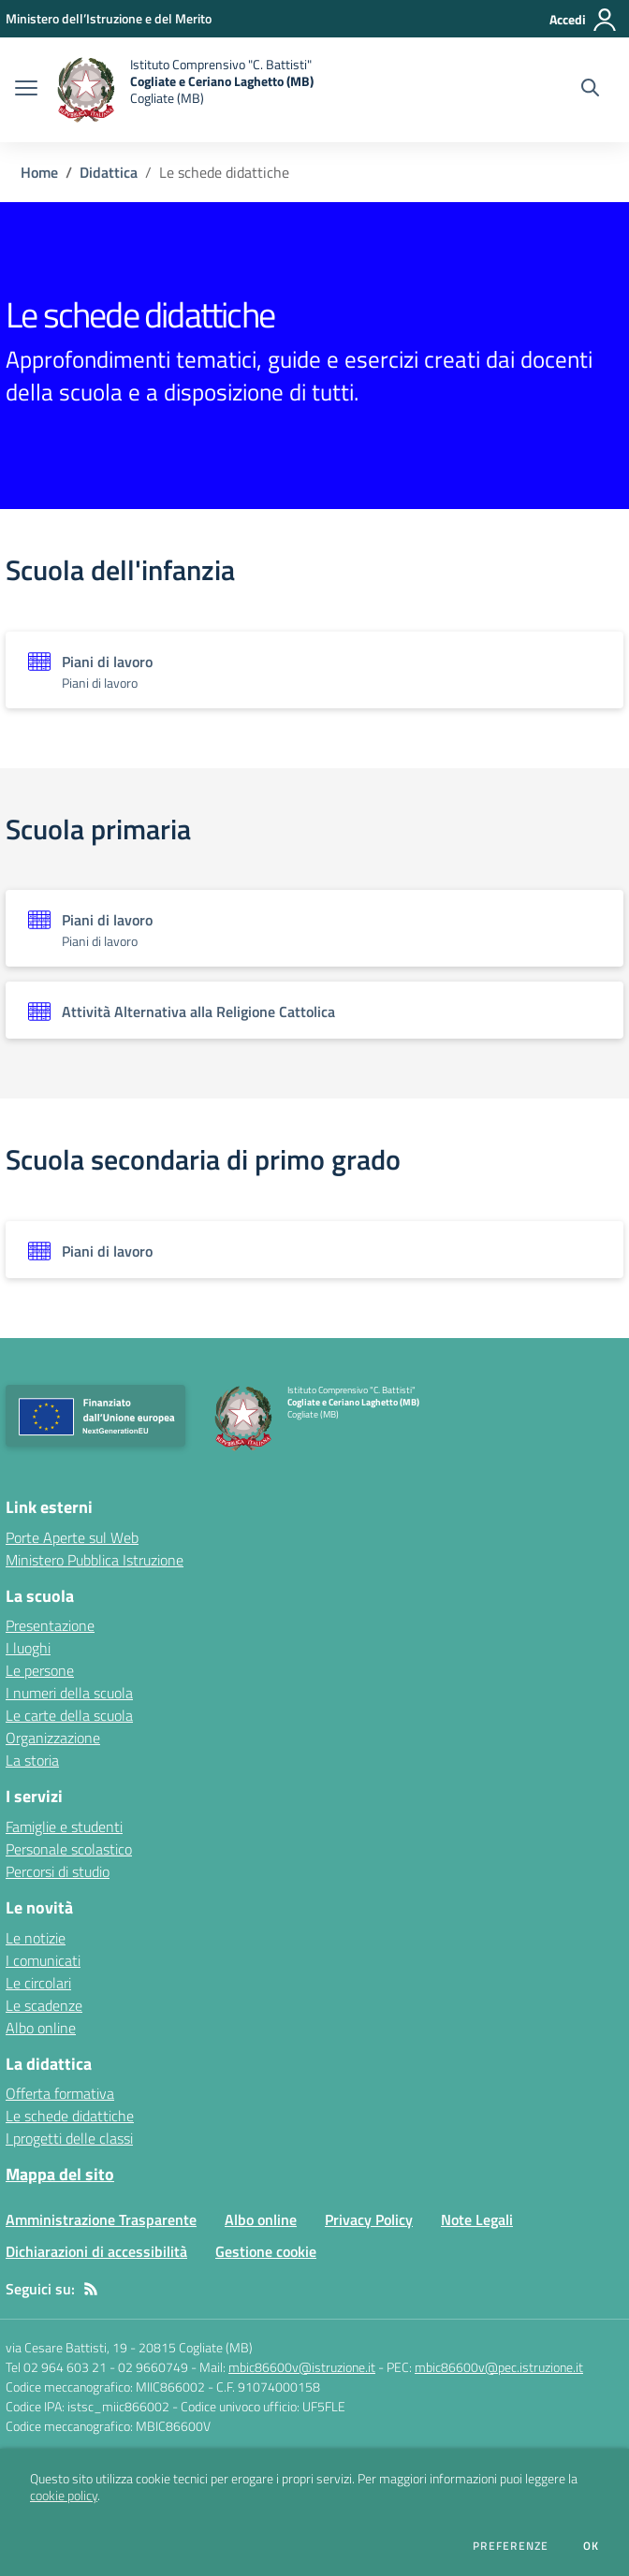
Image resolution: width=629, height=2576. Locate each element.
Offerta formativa (60, 2093)
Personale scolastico (69, 1849)
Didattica (109, 172)
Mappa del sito (60, 2174)
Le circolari (38, 1983)
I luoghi (28, 1648)
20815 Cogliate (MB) (196, 2347)
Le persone (40, 1670)
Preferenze (511, 2546)
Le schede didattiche (70, 2115)
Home (39, 172)
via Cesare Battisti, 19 (66, 2347)
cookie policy (63, 2495)
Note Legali (477, 2219)
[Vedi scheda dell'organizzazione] (314, 670)
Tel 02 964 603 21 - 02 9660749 (97, 2367)
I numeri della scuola (69, 1692)
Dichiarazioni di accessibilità (96, 2251)
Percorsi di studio (58, 1871)
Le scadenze (44, 2005)
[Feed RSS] (90, 2288)
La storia (32, 1760)
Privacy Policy (369, 2219)
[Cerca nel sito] (590, 90)
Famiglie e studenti (64, 1826)
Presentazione (50, 1625)
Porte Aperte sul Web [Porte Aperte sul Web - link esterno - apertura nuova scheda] (72, 1537)
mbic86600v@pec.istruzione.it (499, 2367)
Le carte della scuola (69, 1715)
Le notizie (36, 1938)
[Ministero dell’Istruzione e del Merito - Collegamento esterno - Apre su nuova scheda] (109, 18)
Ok (591, 2546)
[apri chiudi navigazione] (26, 90)
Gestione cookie (265, 2251)
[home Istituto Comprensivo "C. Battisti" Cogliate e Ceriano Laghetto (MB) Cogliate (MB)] (185, 90)
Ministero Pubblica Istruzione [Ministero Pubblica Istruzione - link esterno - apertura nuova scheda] (94, 1560)
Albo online (41, 2027)
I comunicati (43, 1960)
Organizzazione (53, 1737)
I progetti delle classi (69, 2138)
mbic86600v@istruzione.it (301, 2367)
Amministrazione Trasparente (101, 2219)
